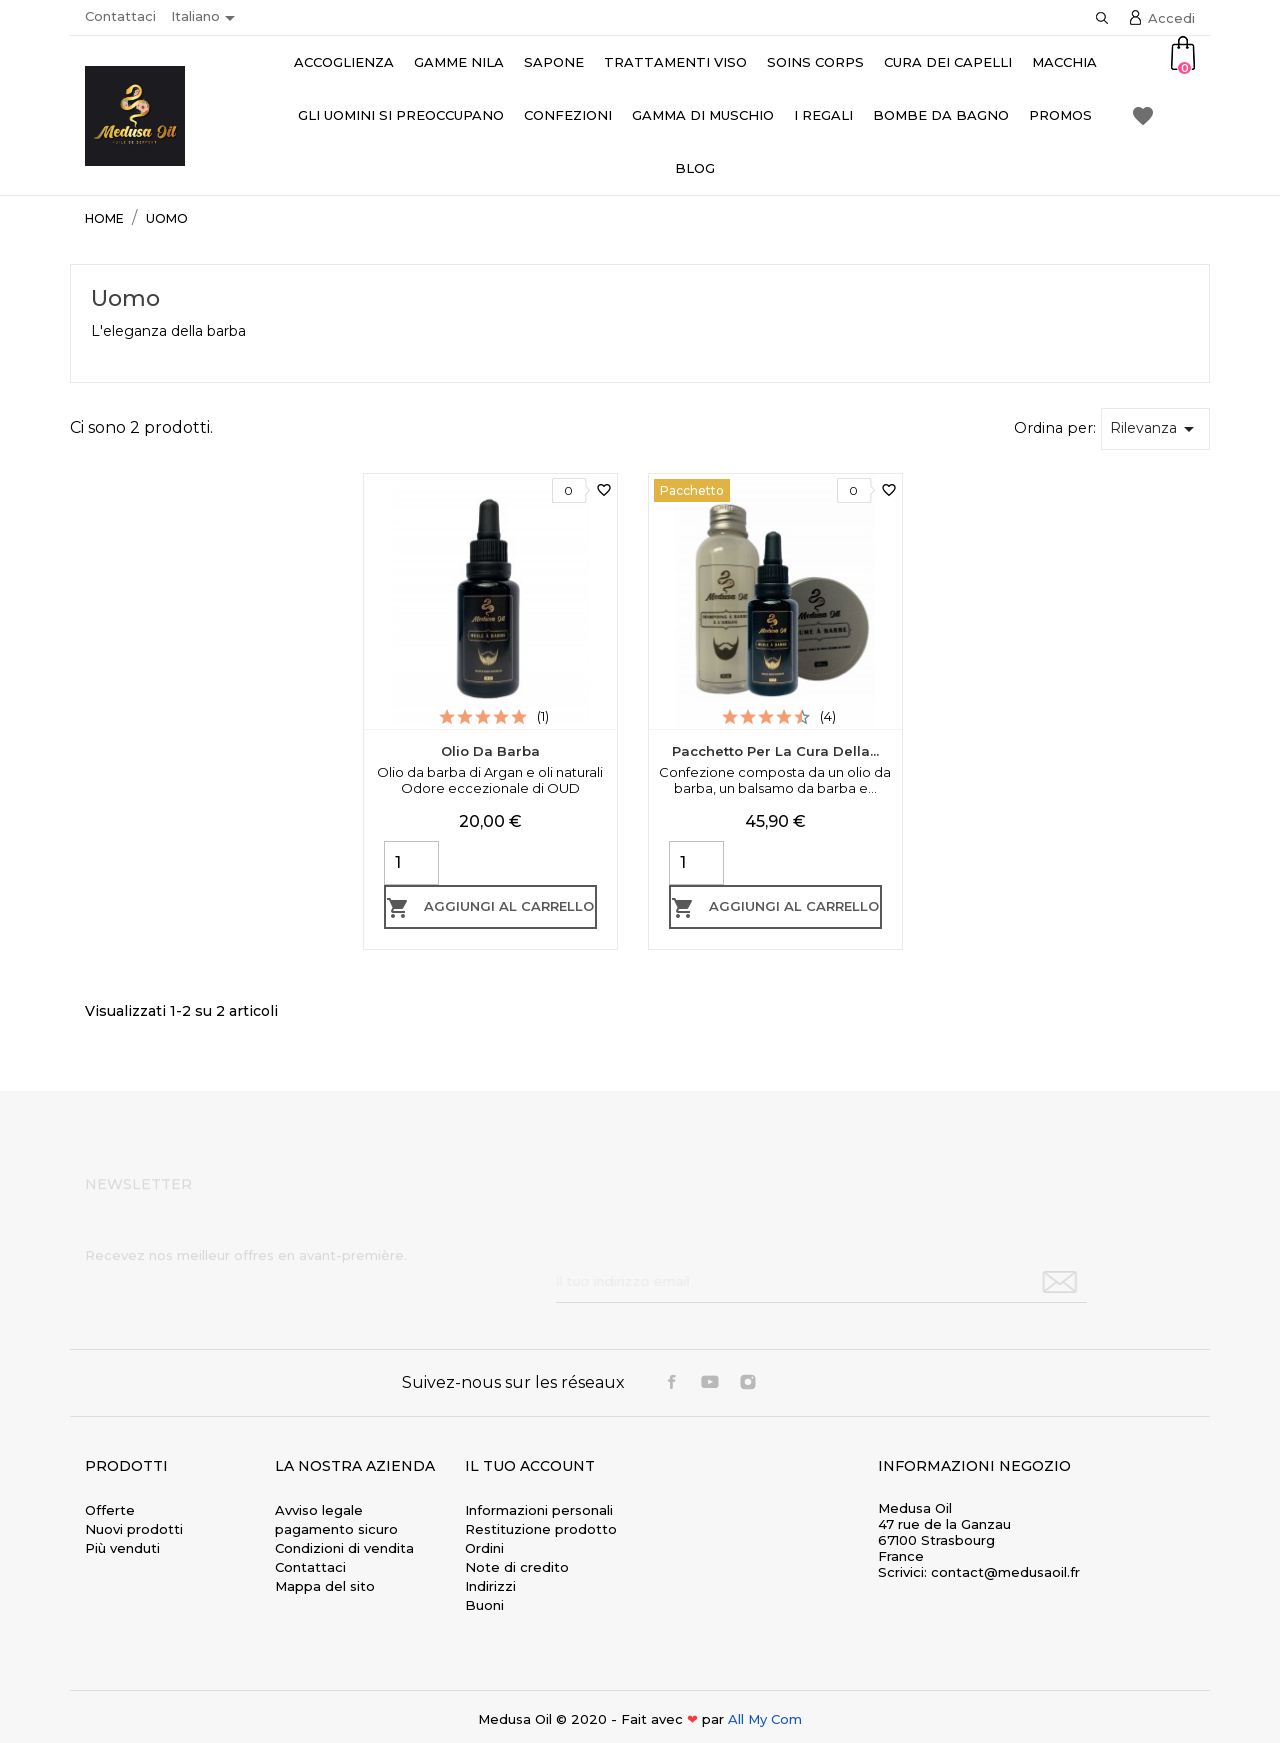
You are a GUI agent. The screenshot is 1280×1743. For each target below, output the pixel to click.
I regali (823, 115)
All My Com (765, 1719)
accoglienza (344, 62)
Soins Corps (815, 62)
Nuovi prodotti (134, 1529)
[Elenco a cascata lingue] (206, 18)
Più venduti (122, 1548)
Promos (1060, 115)
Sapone (554, 62)
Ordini (484, 1548)
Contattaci (120, 16)
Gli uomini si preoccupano (401, 115)
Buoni (484, 1605)
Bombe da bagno (941, 115)
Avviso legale (319, 1510)
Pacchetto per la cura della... (775, 751)
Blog (695, 168)
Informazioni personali (539, 1510)
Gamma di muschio (703, 115)
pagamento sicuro (336, 1529)
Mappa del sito (325, 1586)
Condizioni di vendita (344, 1548)
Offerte (110, 1510)
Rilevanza (1155, 429)
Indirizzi (490, 1586)
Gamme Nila (459, 62)
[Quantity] (411, 863)
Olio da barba (490, 751)
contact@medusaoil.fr (1005, 1572)
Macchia (1064, 62)
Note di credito (517, 1567)
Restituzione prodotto (541, 1529)
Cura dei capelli (948, 62)
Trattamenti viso (675, 62)
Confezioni (568, 115)
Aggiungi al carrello (490, 908)
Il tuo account (530, 1466)
